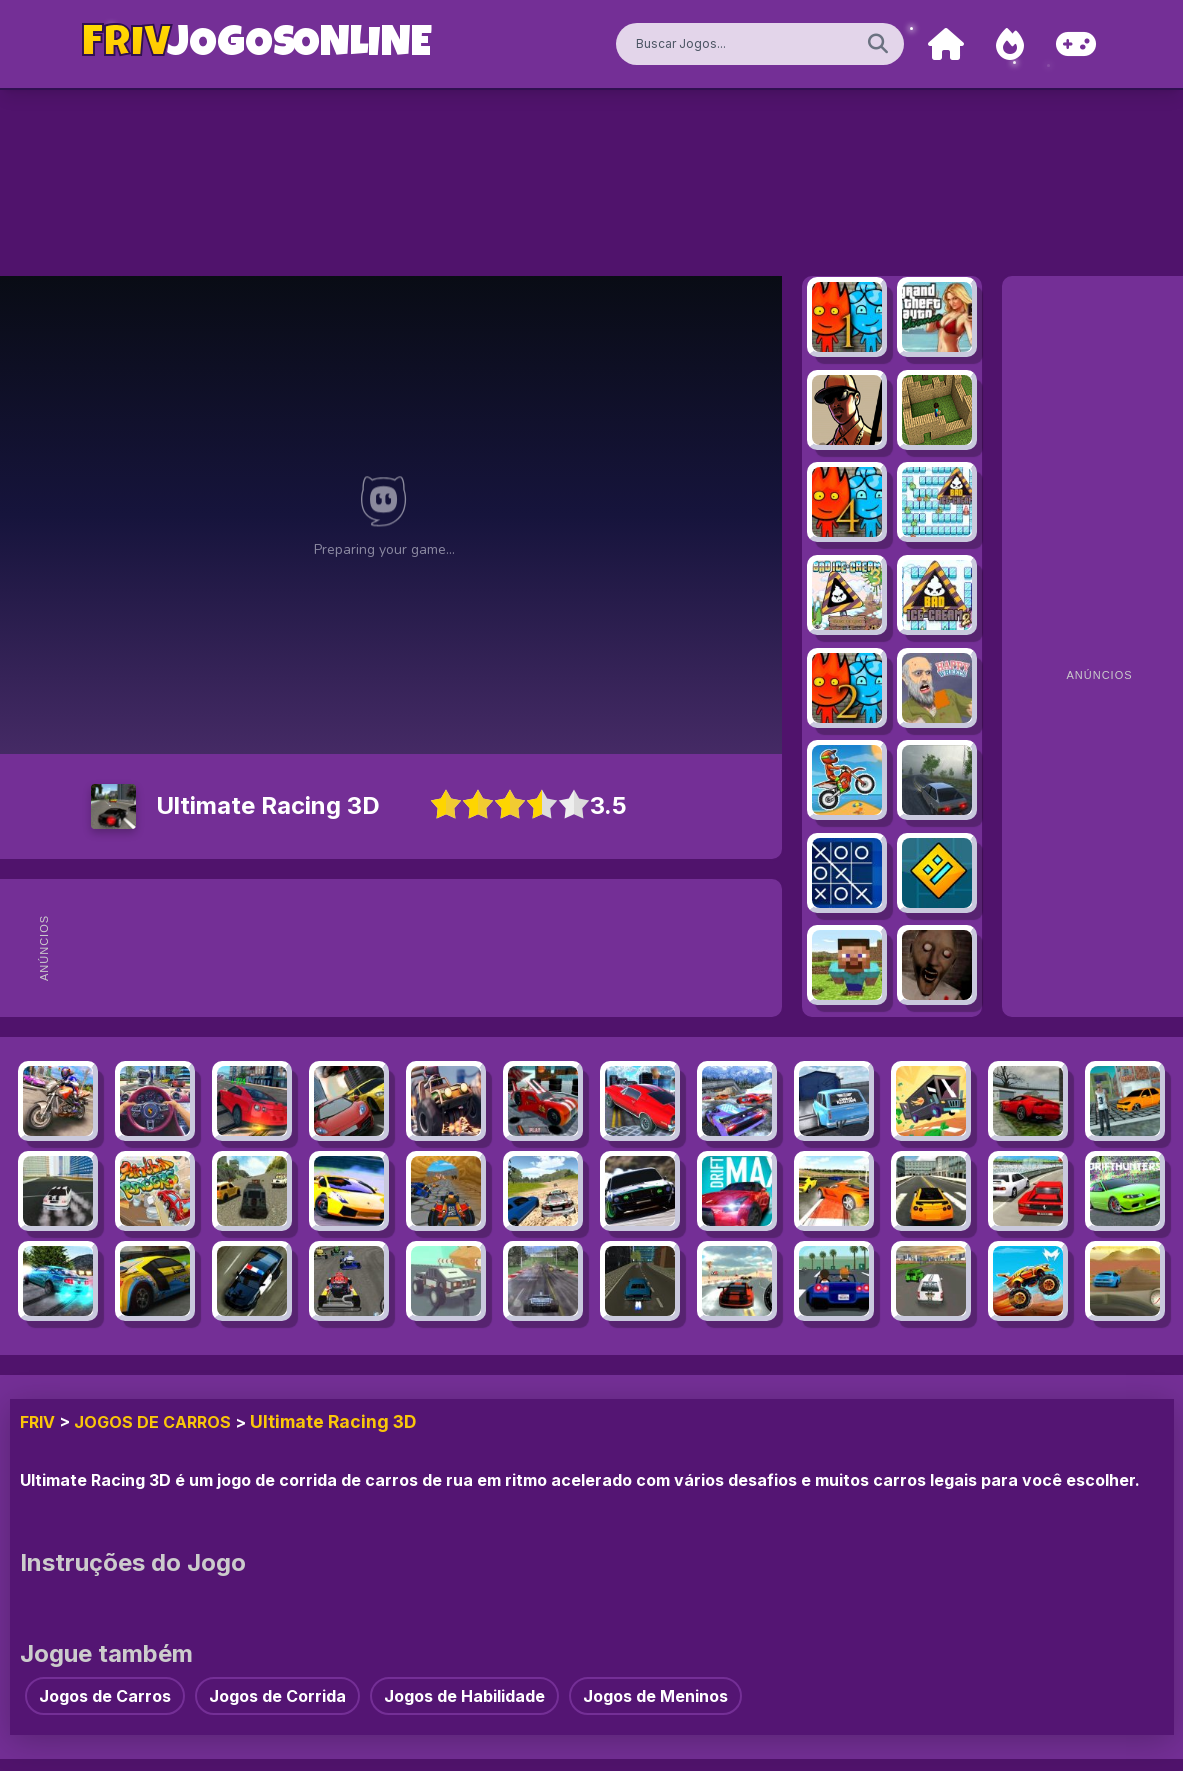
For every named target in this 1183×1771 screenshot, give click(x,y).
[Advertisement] (440, 948)
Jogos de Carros (152, 1422)
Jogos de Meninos (655, 1696)
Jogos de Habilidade (464, 1696)
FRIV (37, 1422)
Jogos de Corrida (277, 1696)
